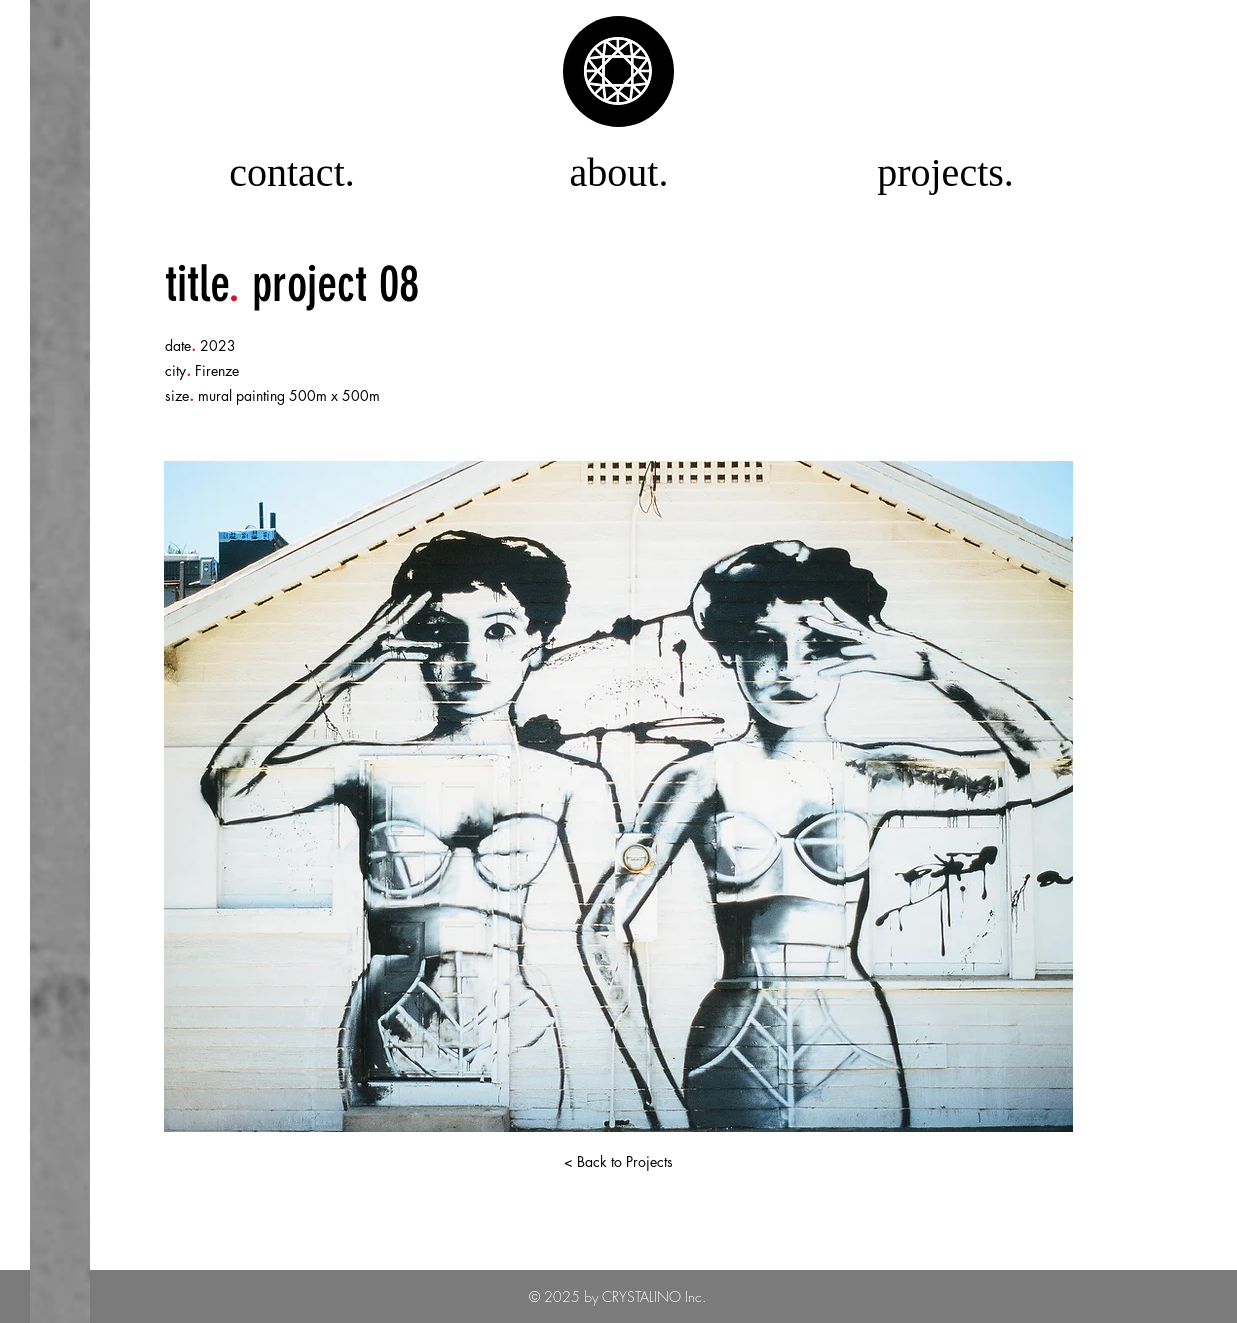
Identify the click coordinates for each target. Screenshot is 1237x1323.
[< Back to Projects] (619, 1162)
